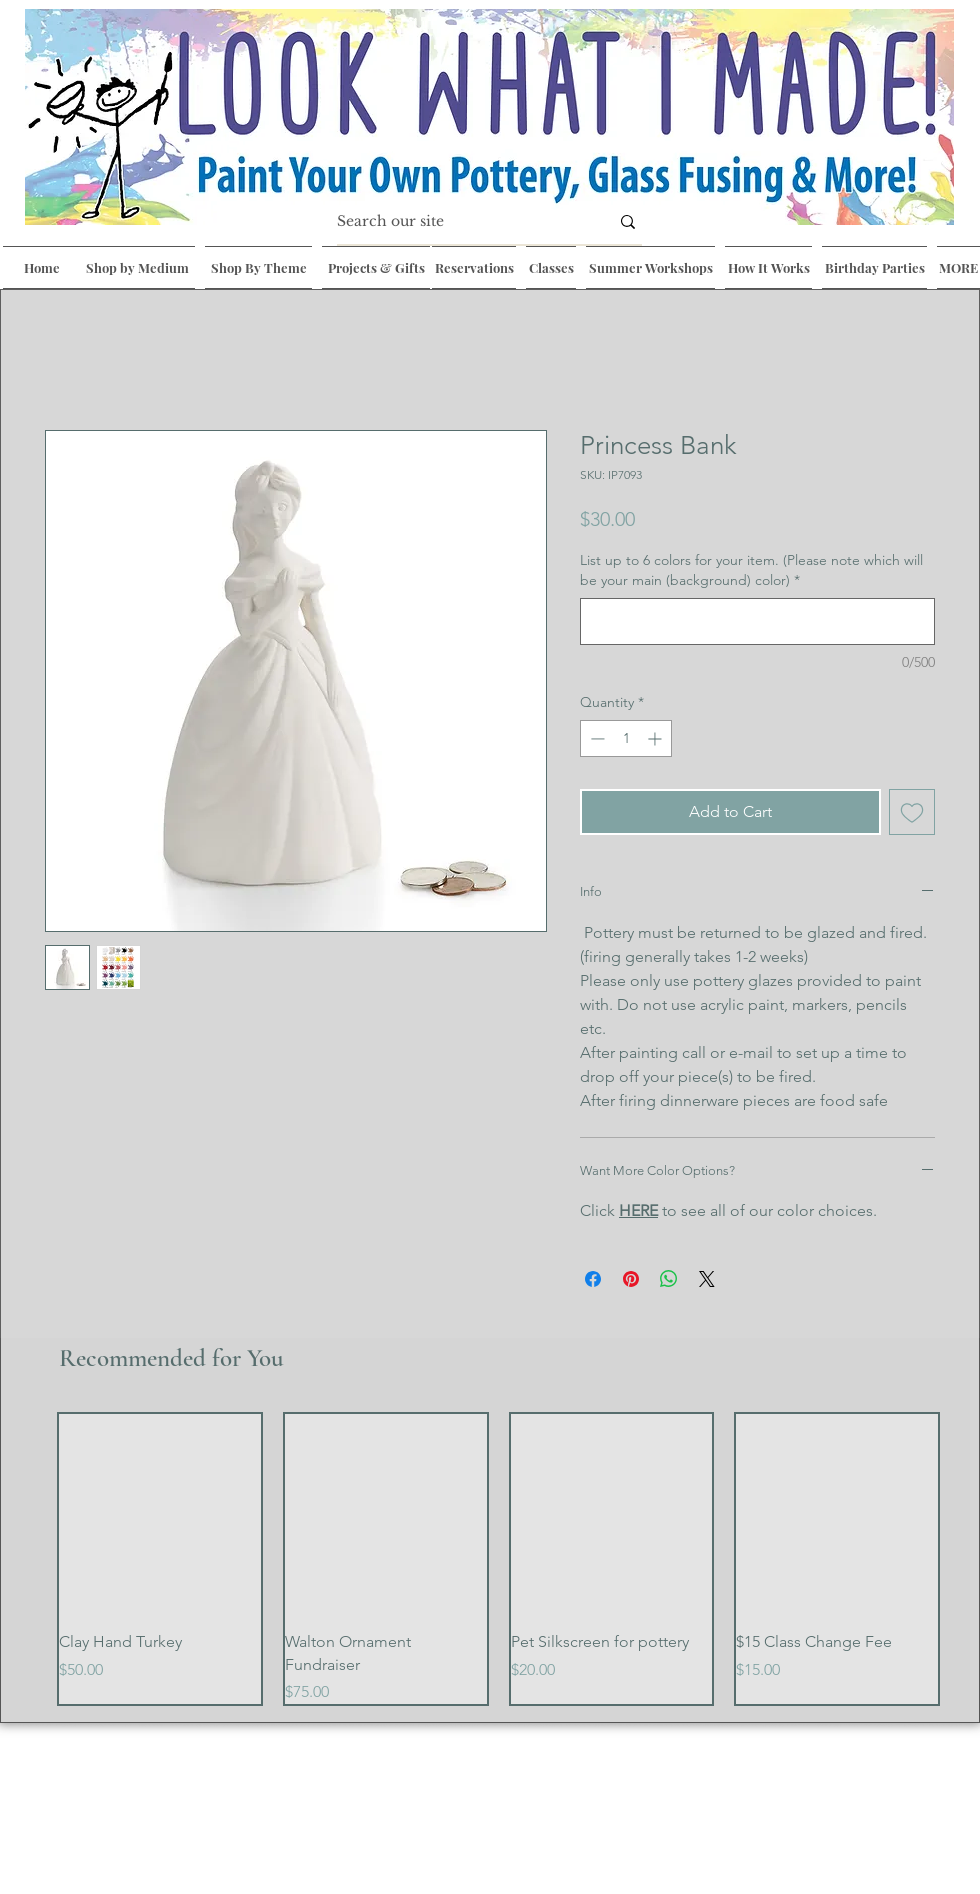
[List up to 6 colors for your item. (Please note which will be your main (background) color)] (757, 621)
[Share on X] (707, 1279)
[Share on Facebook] (593, 1279)
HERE (638, 1210)
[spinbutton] (626, 738)
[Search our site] (458, 222)
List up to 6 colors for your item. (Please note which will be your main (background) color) (751, 570)
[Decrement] (595, 738)
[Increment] (656, 738)
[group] (498, 1559)
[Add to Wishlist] (912, 812)
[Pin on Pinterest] (631, 1279)
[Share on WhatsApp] (669, 1279)
